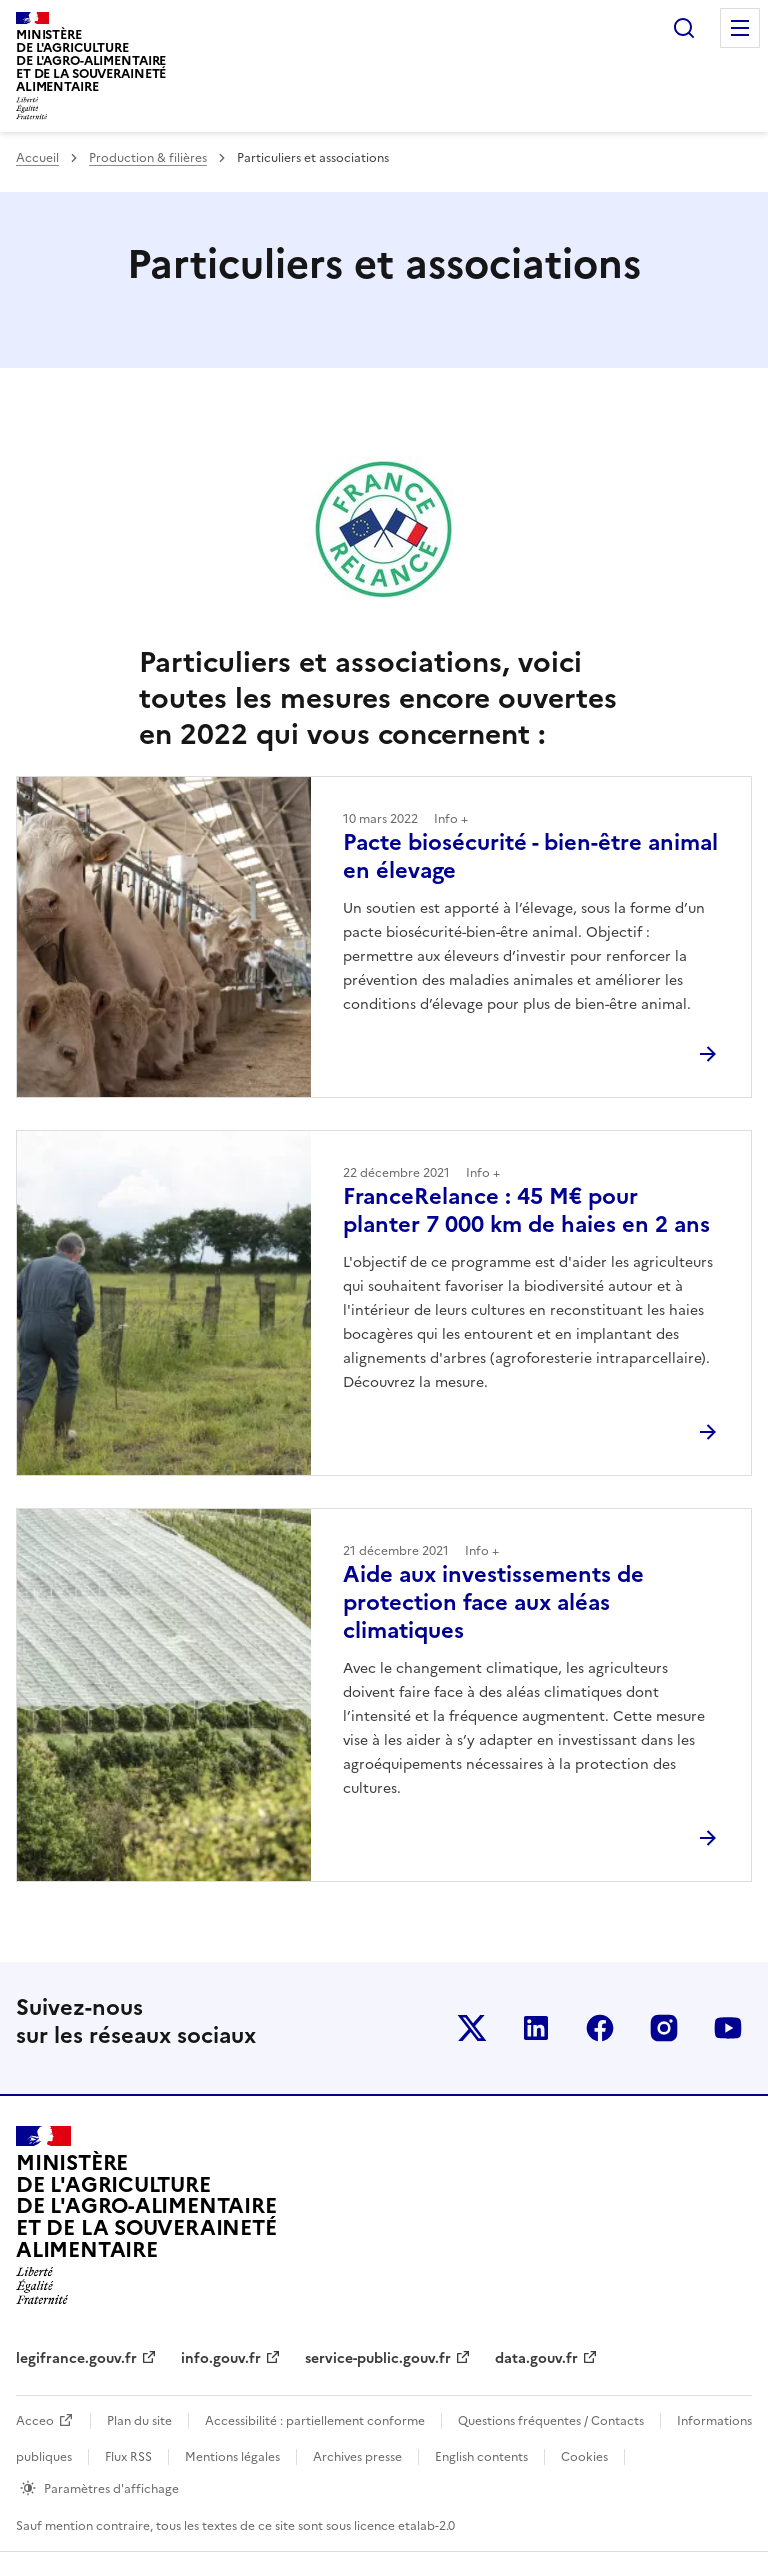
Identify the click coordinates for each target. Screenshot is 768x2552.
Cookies (584, 2457)
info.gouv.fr (221, 2358)
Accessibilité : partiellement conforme (315, 2421)
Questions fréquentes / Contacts (551, 2421)
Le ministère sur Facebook (600, 2028)
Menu (740, 28)
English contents (481, 2457)
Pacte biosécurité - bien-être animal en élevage (530, 856)
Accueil (37, 158)
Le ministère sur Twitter (472, 2028)
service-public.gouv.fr (378, 2358)
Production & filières (148, 158)
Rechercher (684, 28)
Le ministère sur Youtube (728, 2028)
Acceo (35, 2421)
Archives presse (357, 2457)
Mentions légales (232, 2457)
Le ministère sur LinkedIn (536, 2028)
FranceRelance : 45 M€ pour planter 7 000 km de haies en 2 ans (526, 1210)
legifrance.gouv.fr (76, 2358)
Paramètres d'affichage (111, 2489)
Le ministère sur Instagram (664, 2028)
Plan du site (139, 2421)
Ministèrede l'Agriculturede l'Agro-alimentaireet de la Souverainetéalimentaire (91, 60)
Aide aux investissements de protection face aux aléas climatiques (493, 1602)
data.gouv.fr (536, 2358)
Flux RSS (128, 2457)
